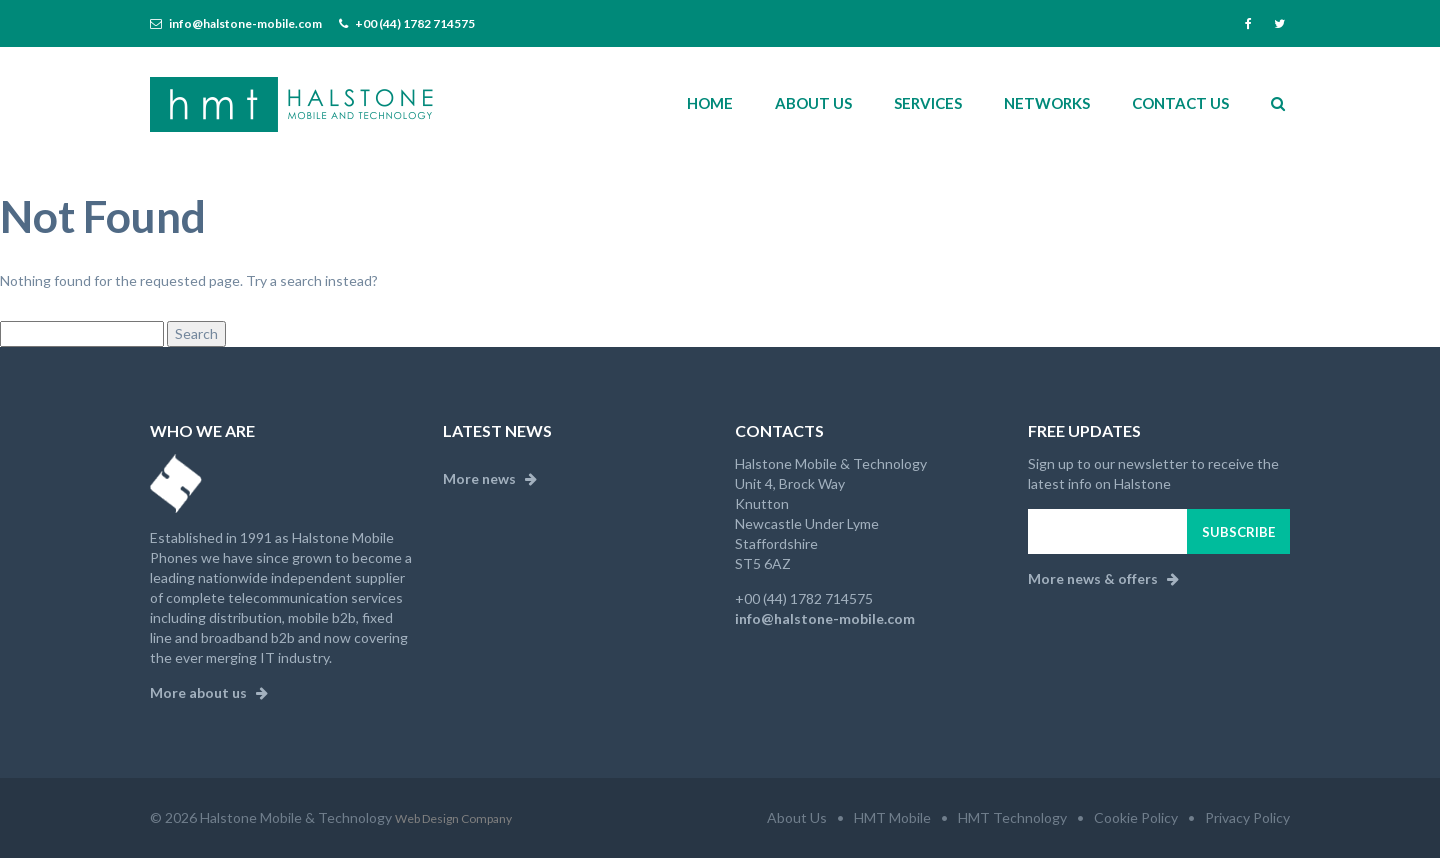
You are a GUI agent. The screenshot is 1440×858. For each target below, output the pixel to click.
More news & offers (1103, 578)
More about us (209, 692)
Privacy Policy (1247, 817)
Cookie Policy (1136, 817)
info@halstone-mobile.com (245, 23)
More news (490, 478)
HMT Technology (1012, 817)
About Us (797, 817)
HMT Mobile (892, 817)
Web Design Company (453, 818)
